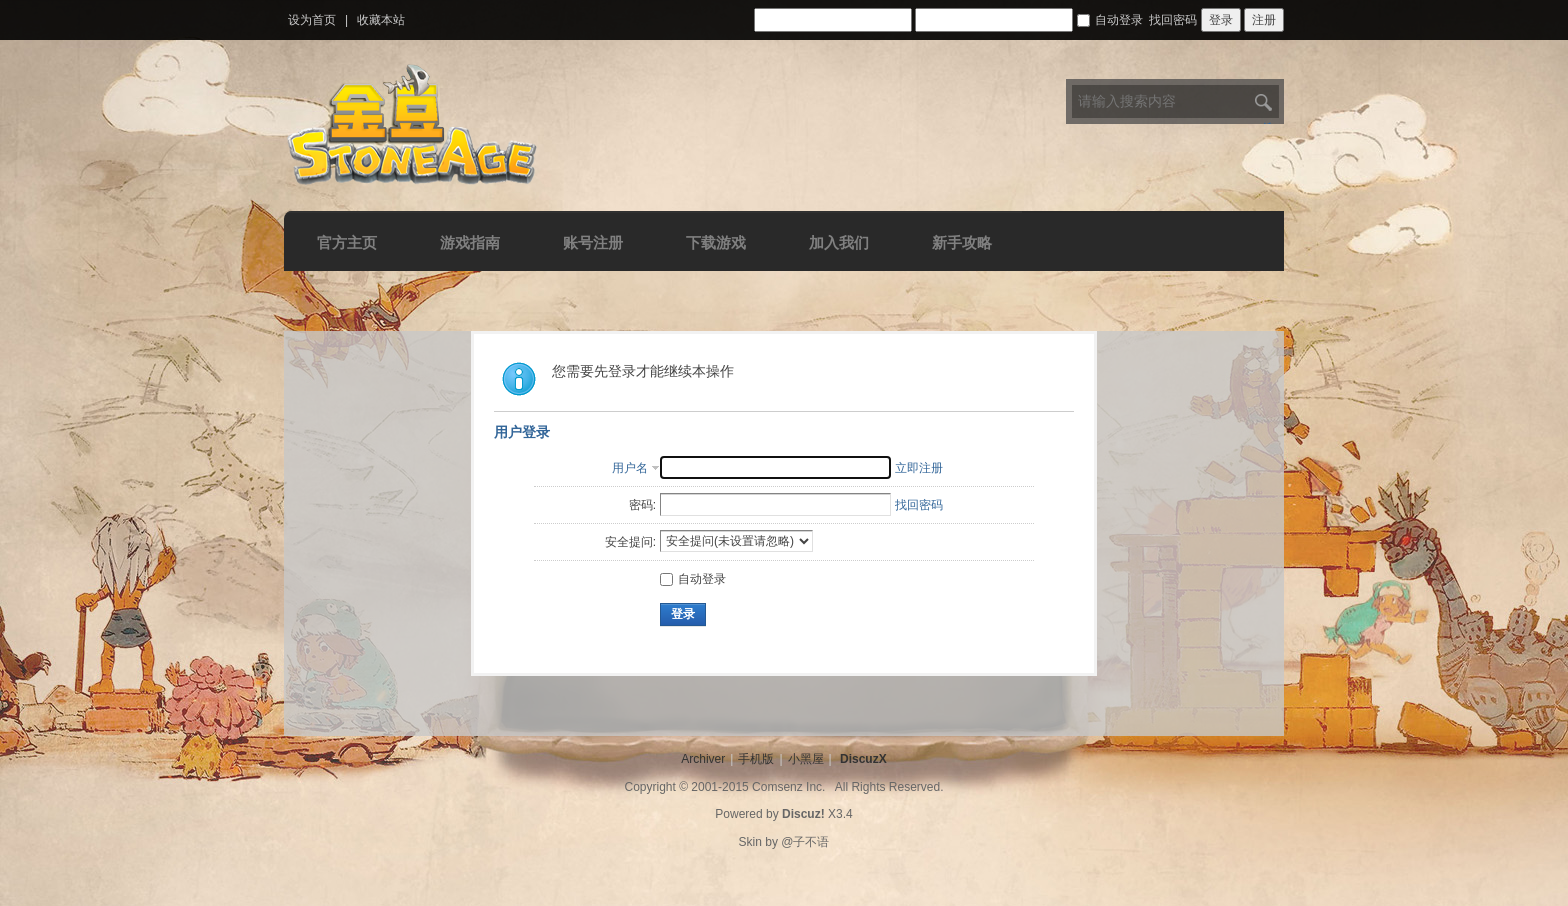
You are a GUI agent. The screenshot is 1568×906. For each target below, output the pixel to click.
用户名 (630, 468)
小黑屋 (806, 759)
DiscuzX (863, 759)
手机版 (756, 759)
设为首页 (312, 20)
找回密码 (1173, 20)
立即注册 (919, 468)
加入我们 (839, 242)
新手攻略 (962, 242)
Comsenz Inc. (788, 787)
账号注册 (593, 242)
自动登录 (1110, 20)
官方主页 (347, 242)
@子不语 (805, 842)
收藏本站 (381, 20)
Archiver (703, 759)
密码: (642, 505)
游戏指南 (470, 242)
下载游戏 (716, 242)
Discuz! (803, 814)
